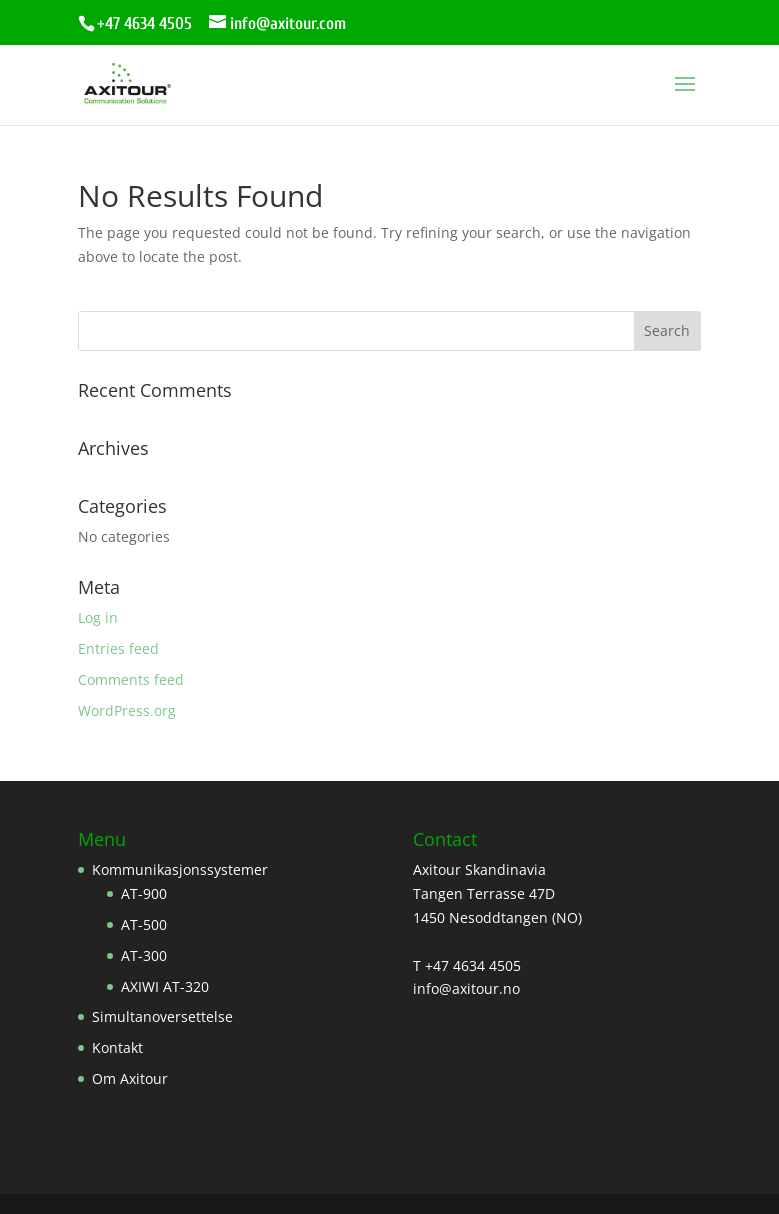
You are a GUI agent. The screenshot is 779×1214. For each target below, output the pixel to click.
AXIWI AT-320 (165, 986)
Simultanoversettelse (162, 1016)
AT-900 (144, 893)
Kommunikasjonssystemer (180, 869)
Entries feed (118, 648)
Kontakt (117, 1047)
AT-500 (144, 924)
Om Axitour (130, 1078)
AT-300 (144, 955)
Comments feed (131, 679)
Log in (98, 617)
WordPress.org (127, 710)
